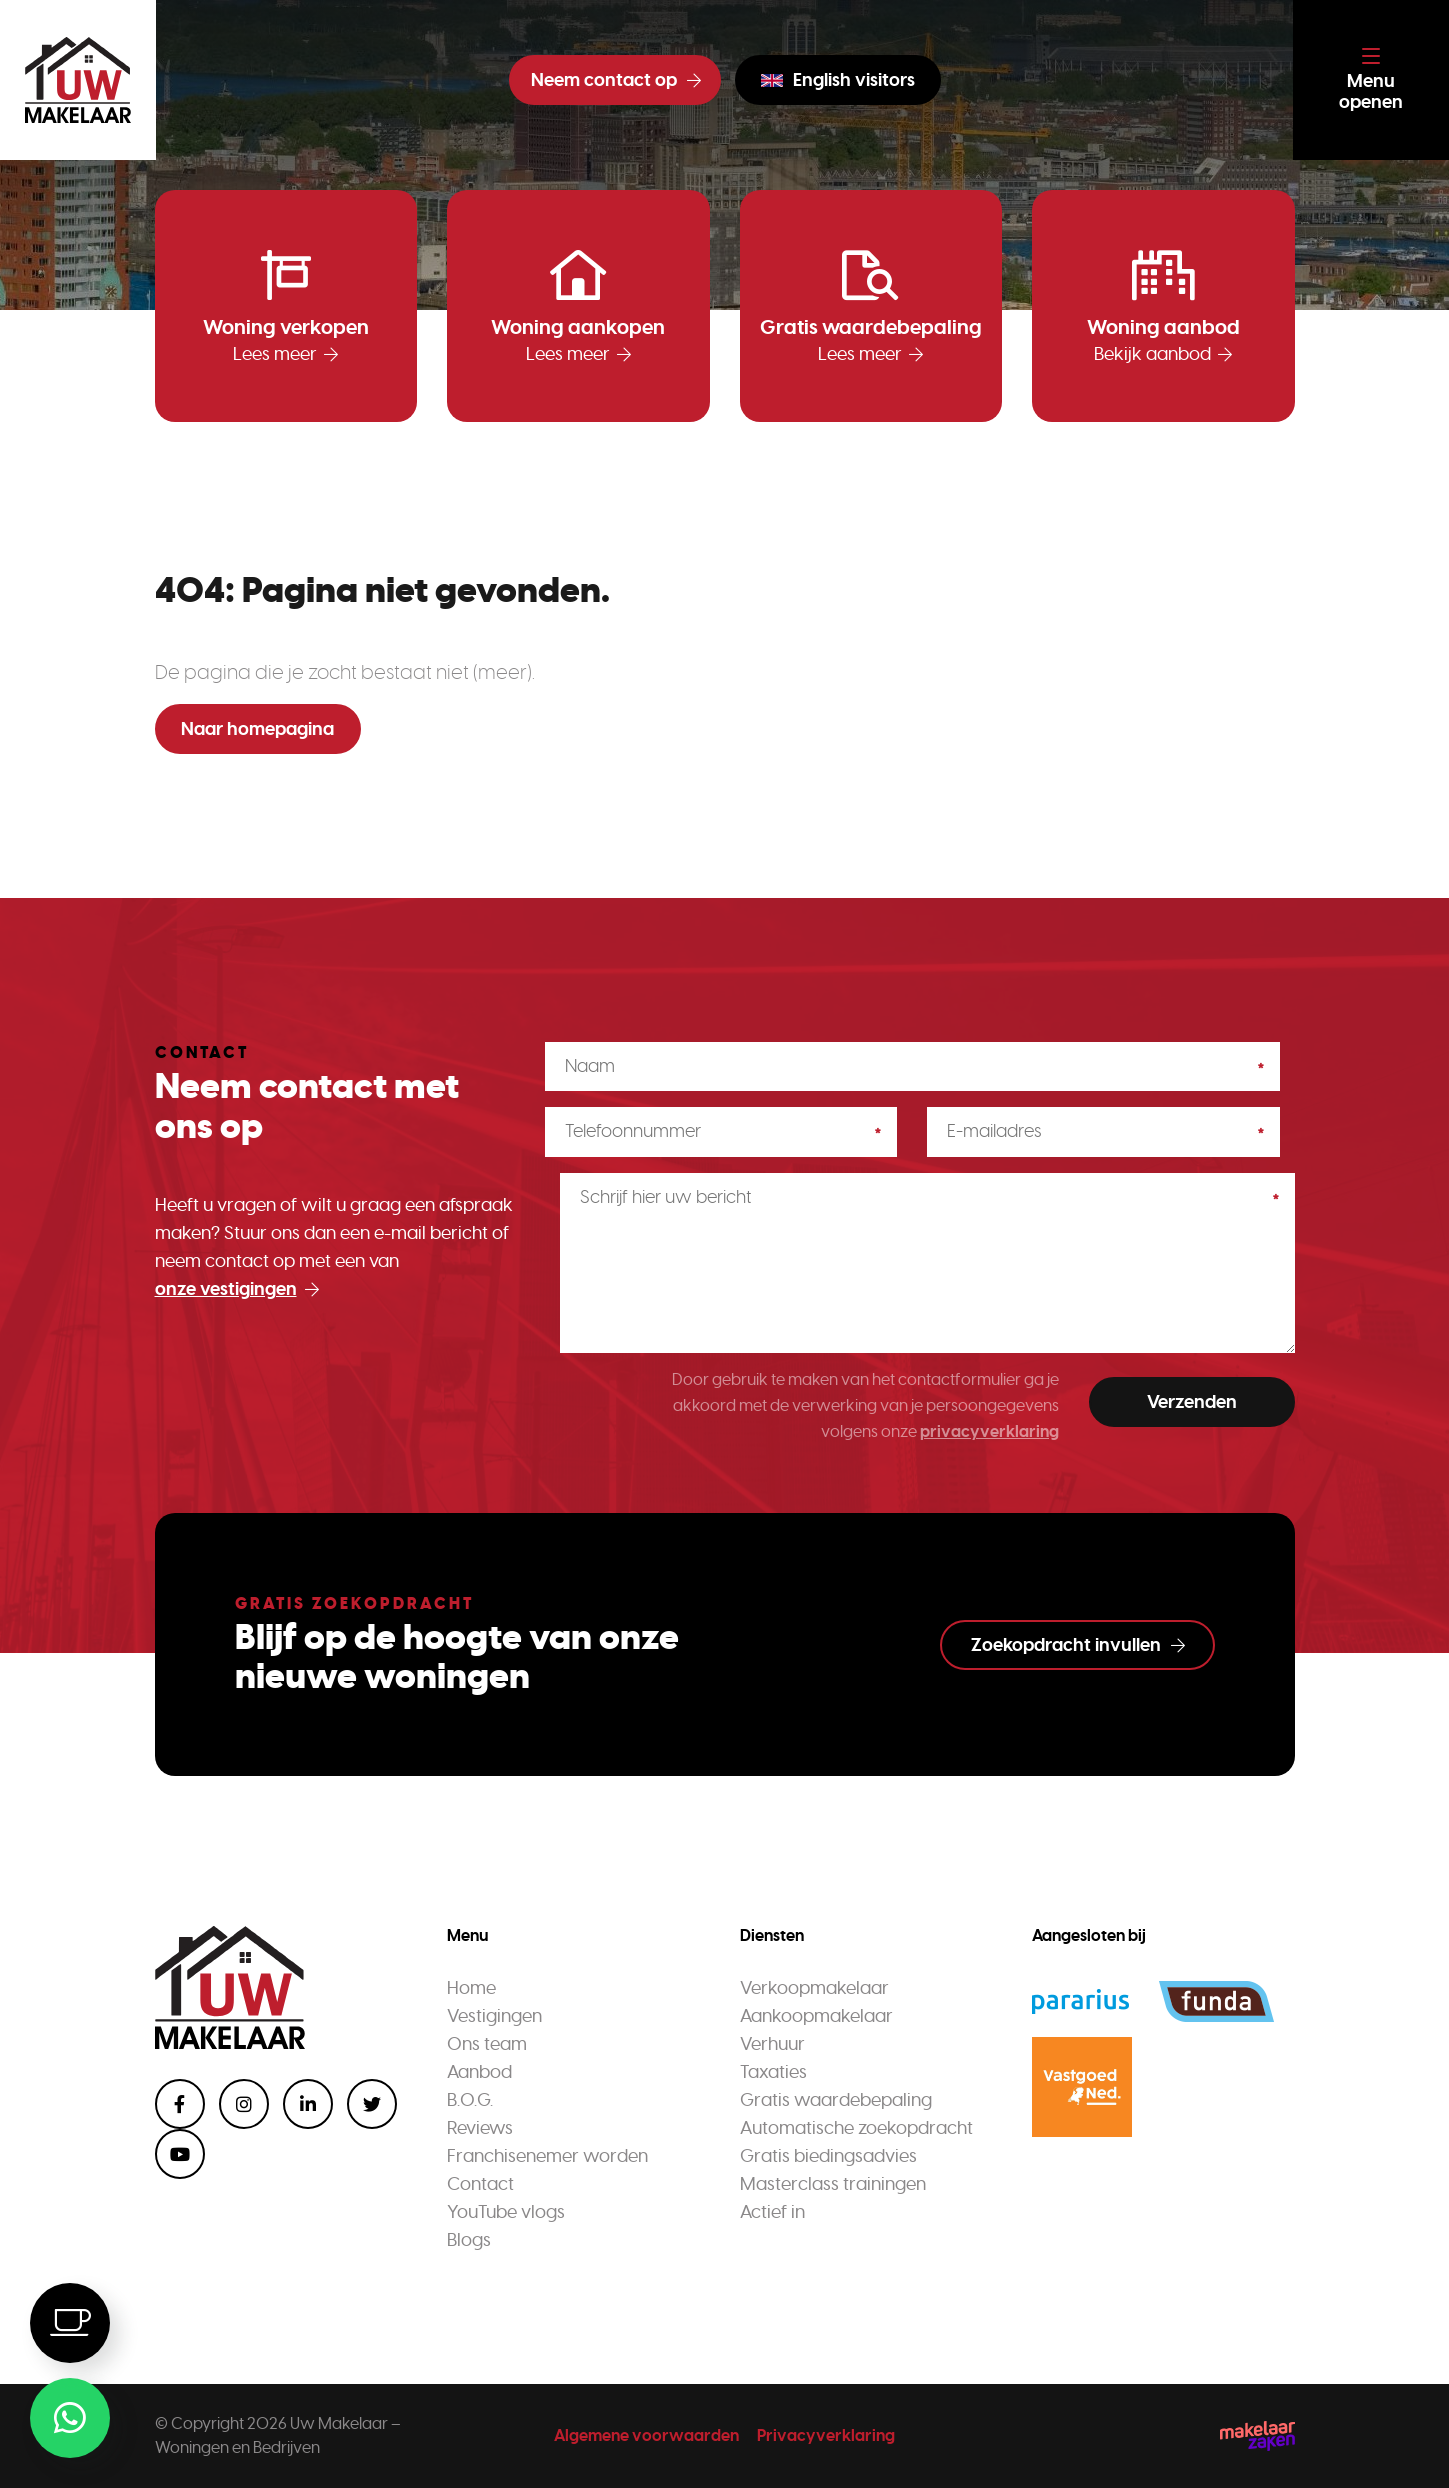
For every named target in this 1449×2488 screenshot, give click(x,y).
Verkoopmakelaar (814, 1988)
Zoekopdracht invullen (1078, 1645)
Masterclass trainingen (833, 2184)
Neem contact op (616, 80)
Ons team (487, 2044)
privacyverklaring (989, 1431)
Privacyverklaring (826, 2435)
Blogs (469, 2240)
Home (471, 1988)
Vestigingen (494, 2016)
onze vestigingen (237, 1289)
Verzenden (1192, 1402)
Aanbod (479, 2072)
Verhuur (772, 2044)
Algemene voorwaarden (646, 2435)
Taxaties (773, 2072)
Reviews (480, 2128)
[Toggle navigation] (1371, 80)
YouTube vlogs (506, 2212)
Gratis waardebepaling (836, 2100)
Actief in (772, 2212)
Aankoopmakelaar (816, 2016)
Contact (480, 2184)
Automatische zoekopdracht (856, 2128)
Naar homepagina (257, 729)
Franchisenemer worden (547, 2156)
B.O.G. (470, 2100)
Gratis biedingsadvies (828, 2156)
